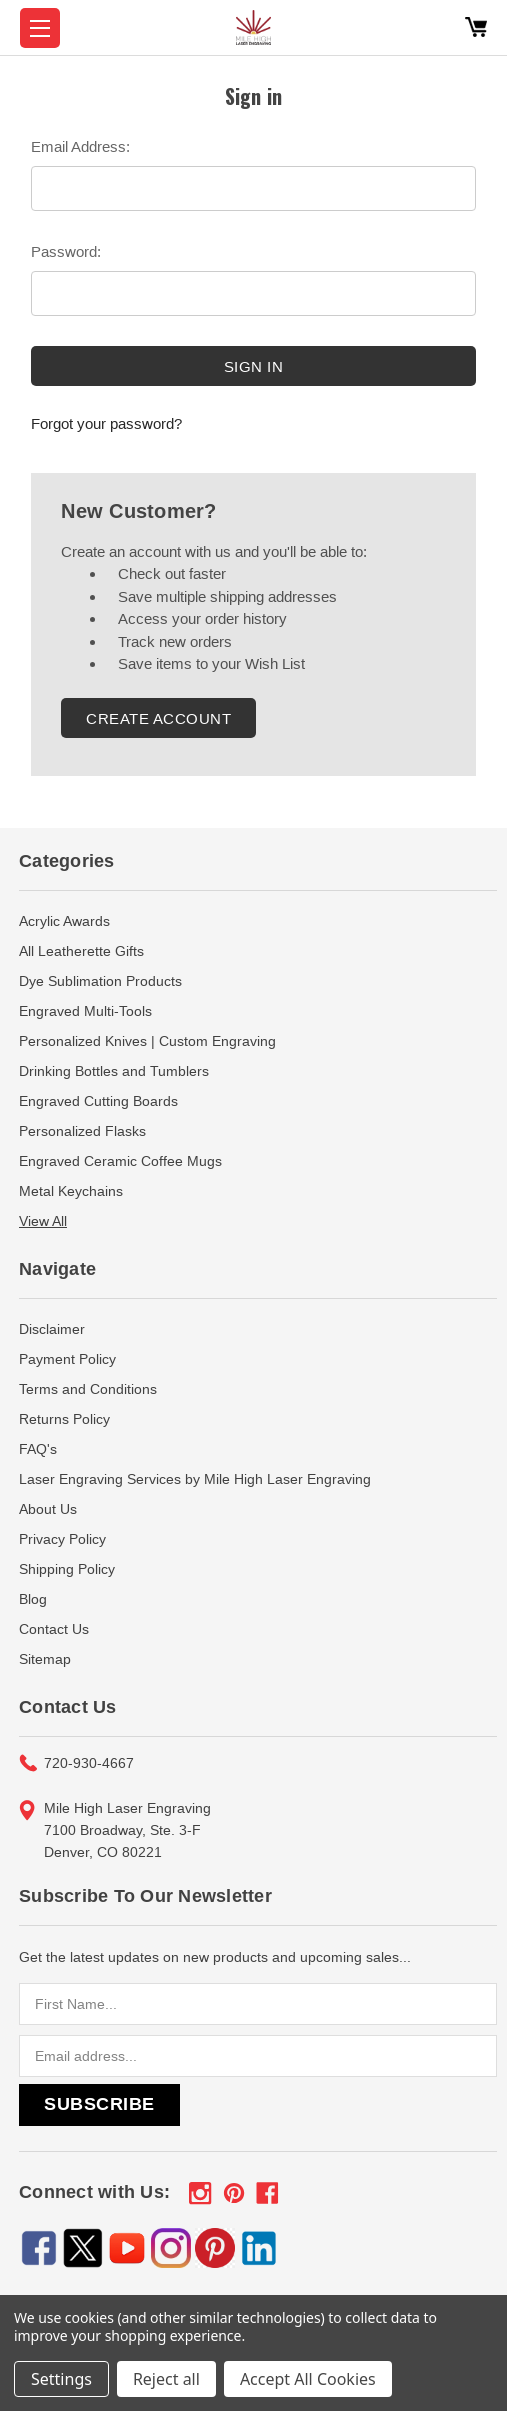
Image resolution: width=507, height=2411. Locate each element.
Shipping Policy (67, 1569)
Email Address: (80, 146)
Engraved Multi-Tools (85, 1011)
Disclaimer (52, 1329)
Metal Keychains (71, 1191)
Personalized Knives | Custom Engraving (147, 1041)
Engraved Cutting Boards (98, 1101)
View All (43, 1221)
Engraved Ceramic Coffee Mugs (120, 1161)
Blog (33, 1599)
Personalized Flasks (82, 1131)
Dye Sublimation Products (100, 981)
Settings (61, 2379)
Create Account (158, 718)
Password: (66, 251)
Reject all (166, 2379)
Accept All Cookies (308, 2379)
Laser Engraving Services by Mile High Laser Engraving (195, 1479)
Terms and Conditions (88, 1389)
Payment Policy (67, 1359)
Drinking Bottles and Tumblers (114, 1071)
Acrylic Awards (64, 921)
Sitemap (45, 1659)
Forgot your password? (106, 423)
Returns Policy (64, 1419)
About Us (48, 1509)
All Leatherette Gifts (81, 951)
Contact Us (54, 1629)
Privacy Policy (62, 1539)
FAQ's (38, 1449)
